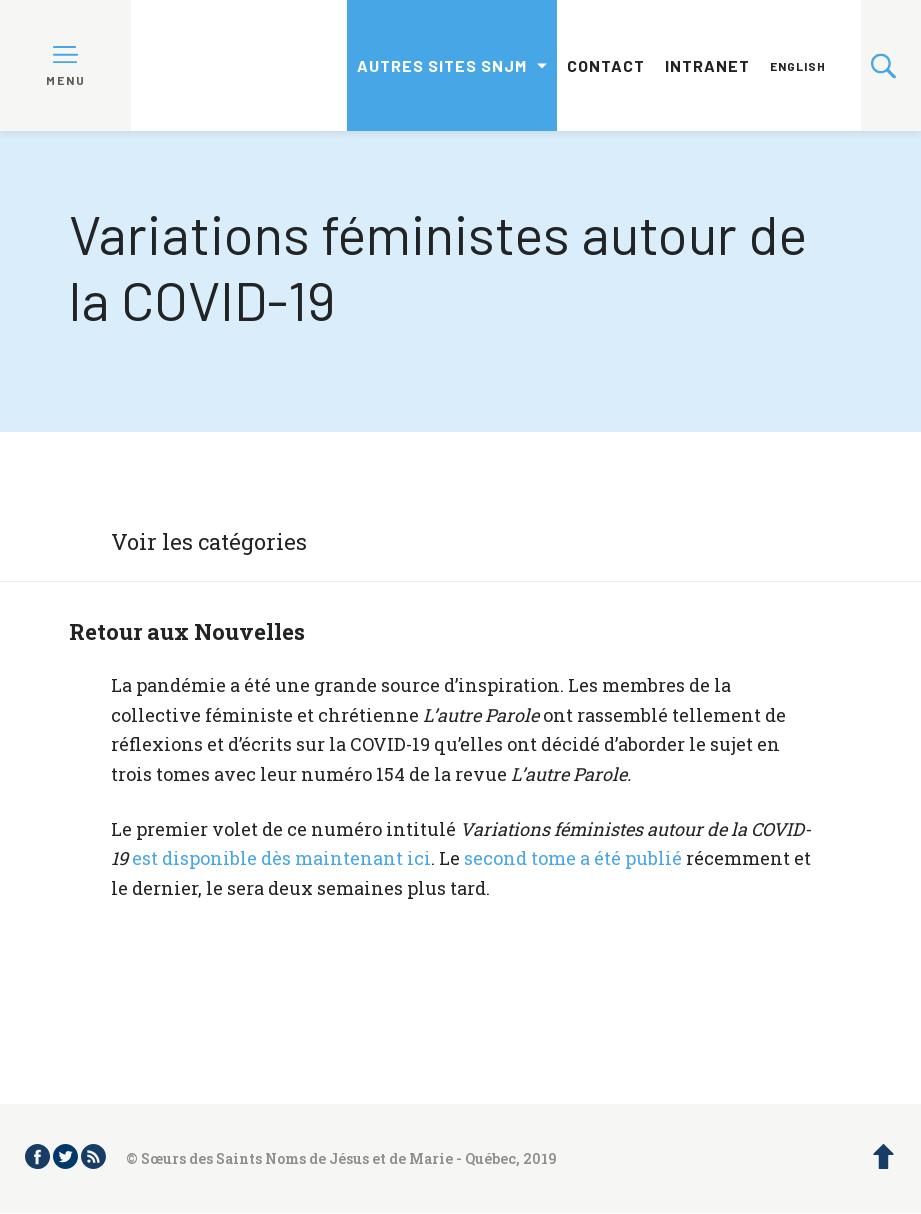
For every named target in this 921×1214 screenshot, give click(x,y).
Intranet (707, 65)
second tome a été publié (573, 858)
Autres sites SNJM (442, 65)
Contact (606, 65)
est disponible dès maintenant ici (279, 858)
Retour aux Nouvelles (187, 631)
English (798, 66)
